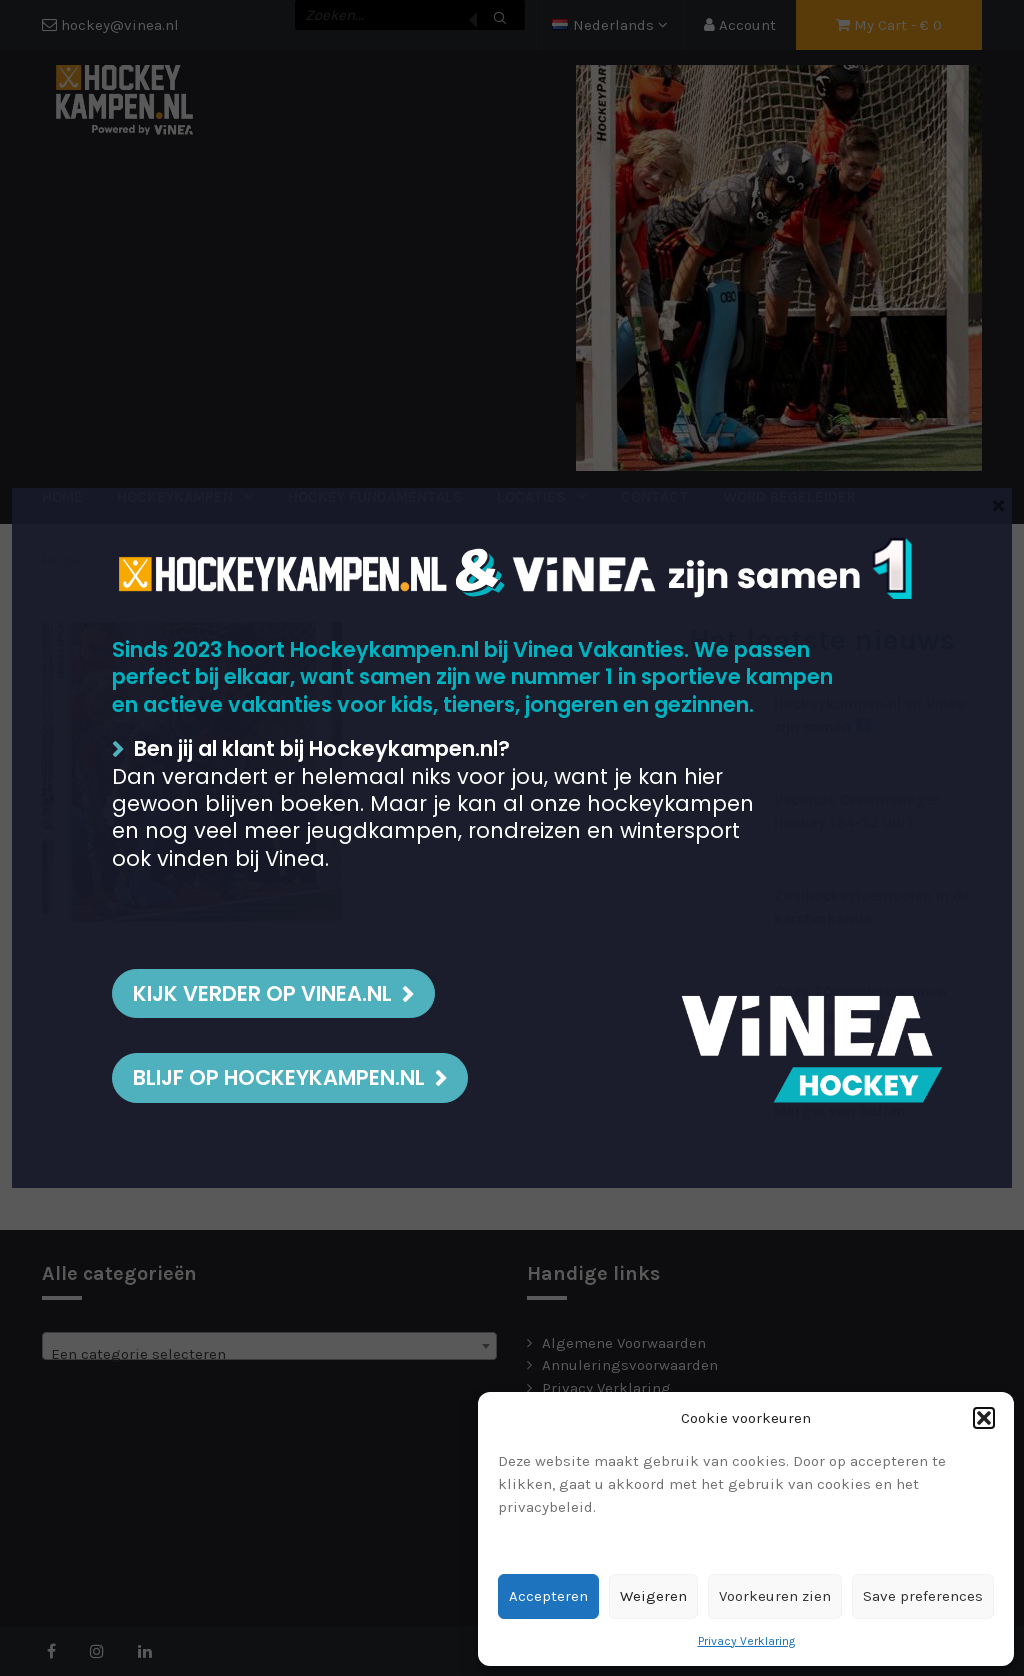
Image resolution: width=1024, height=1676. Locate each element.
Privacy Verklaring (746, 1641)
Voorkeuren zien (775, 1596)
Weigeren (653, 1596)
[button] (984, 1418)
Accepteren (548, 1596)
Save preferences (923, 1596)
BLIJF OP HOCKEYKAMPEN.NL (279, 1077)
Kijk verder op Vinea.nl (262, 993)
